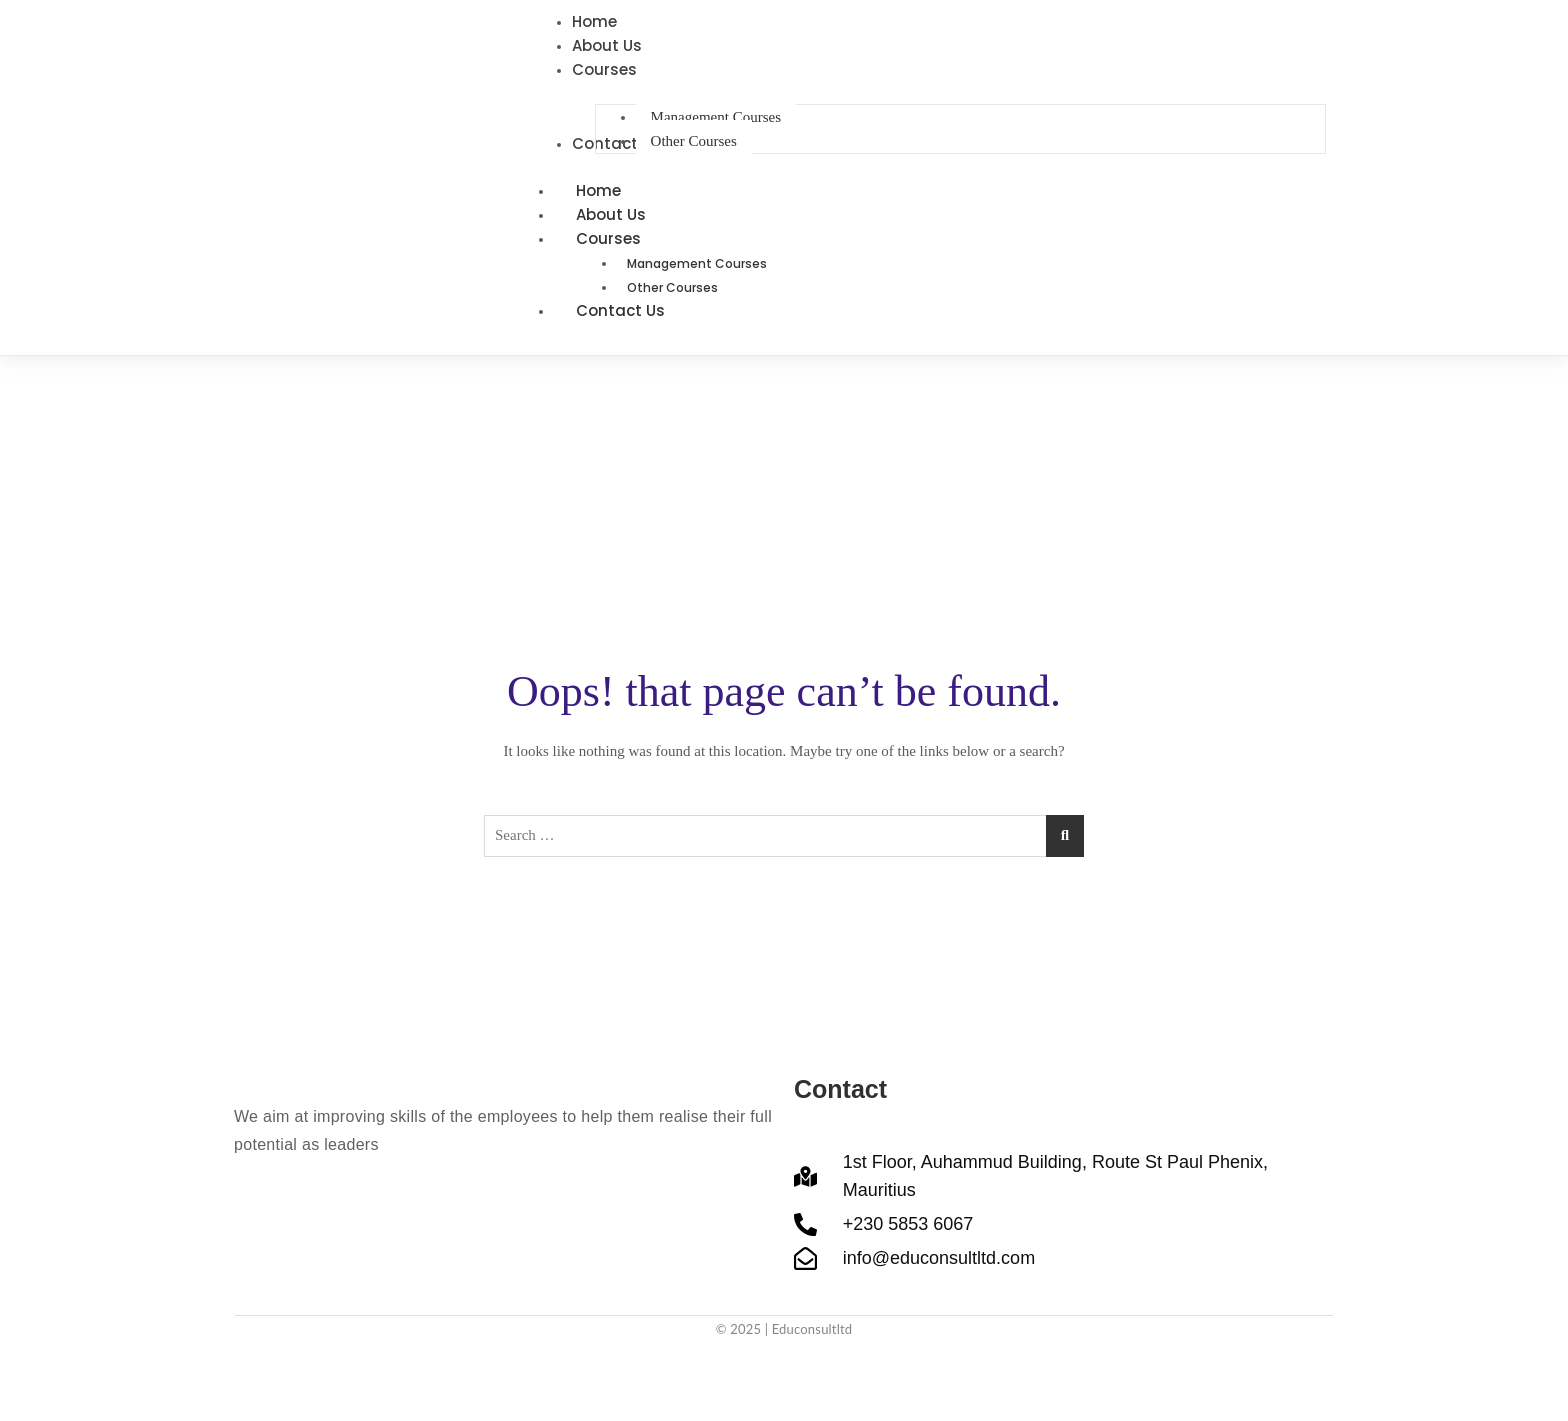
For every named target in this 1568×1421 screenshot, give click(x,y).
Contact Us (620, 310)
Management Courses (697, 263)
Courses (630, 238)
